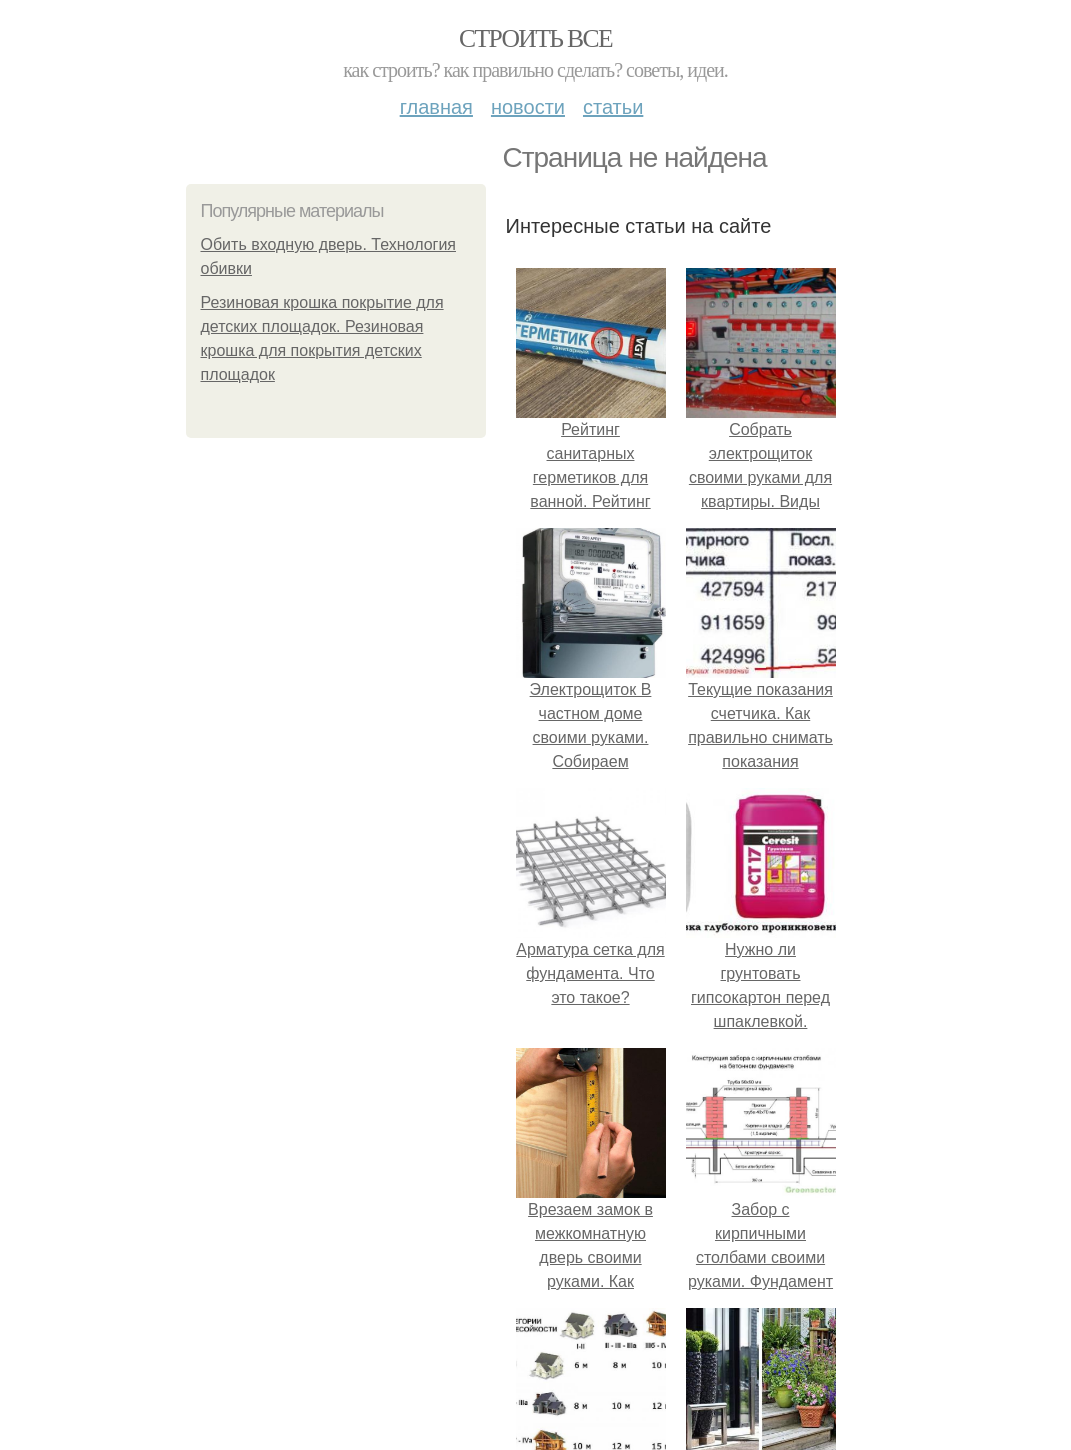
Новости (528, 107)
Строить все (535, 38)
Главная (436, 107)
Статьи (613, 107)
